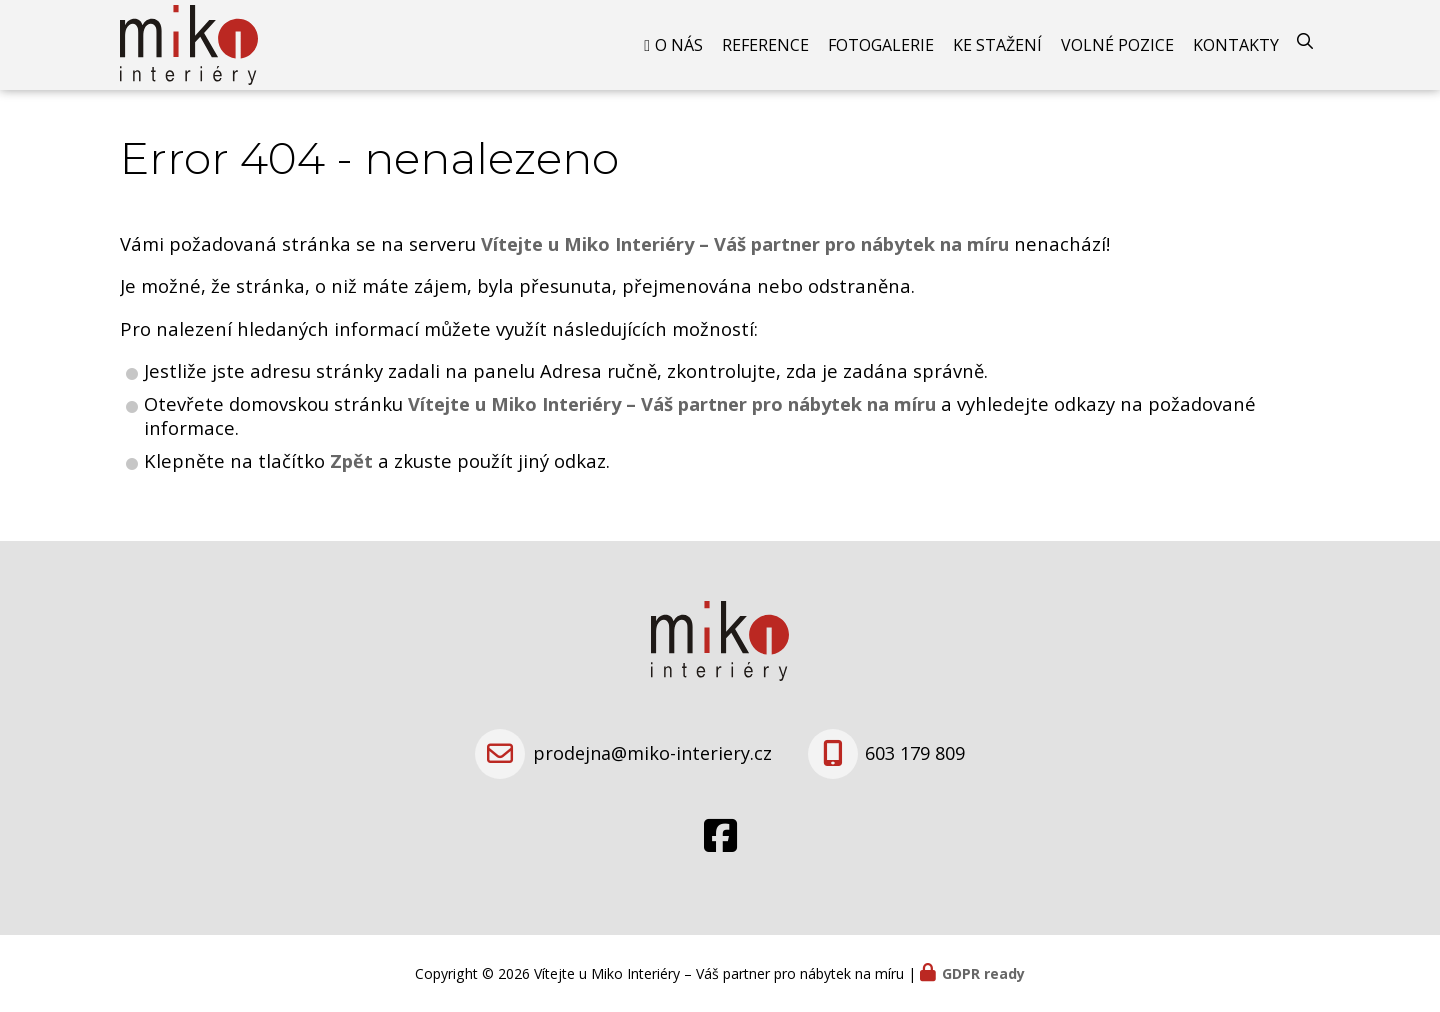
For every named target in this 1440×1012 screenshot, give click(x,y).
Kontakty (1236, 45)
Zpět (351, 460)
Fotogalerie (881, 45)
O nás (679, 45)
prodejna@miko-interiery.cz (652, 753)
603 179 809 (915, 753)
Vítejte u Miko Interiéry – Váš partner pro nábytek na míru (672, 403)
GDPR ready (983, 973)
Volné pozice (1117, 45)
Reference (765, 45)
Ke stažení (997, 45)
